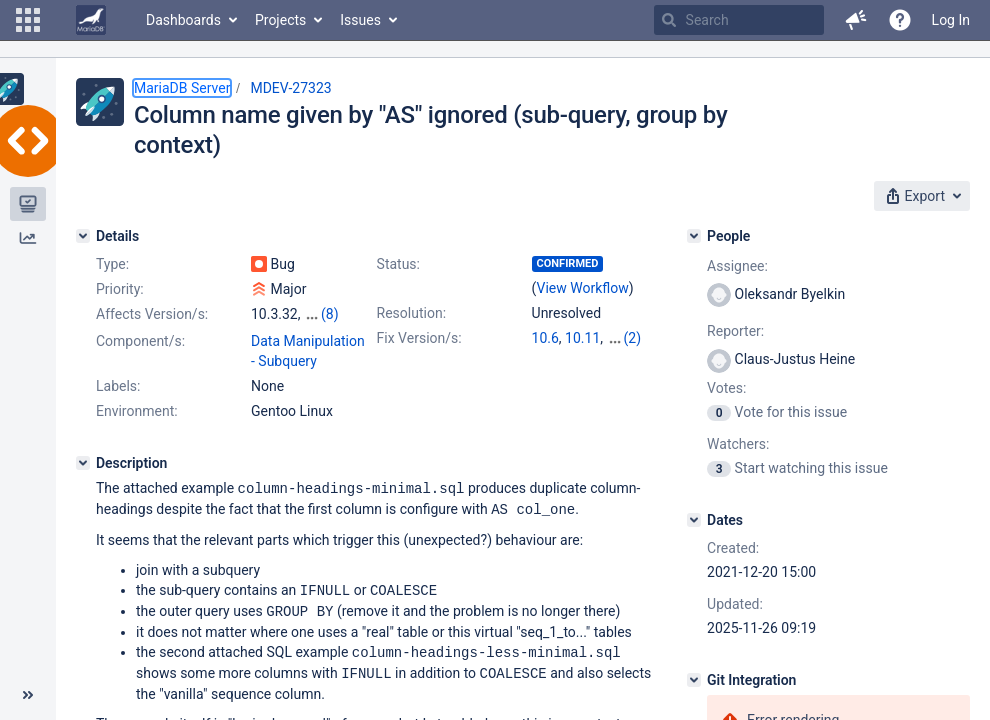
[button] (28, 20)
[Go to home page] (91, 20)
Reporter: (735, 331)
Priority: (120, 289)
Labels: (118, 386)
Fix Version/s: (419, 338)
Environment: (137, 411)
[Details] (83, 236)
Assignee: (737, 266)
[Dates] (694, 520)
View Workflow (583, 288)
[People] (694, 236)
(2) (633, 338)
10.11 (582, 338)
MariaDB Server (182, 88)
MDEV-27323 (290, 88)
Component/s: (140, 341)
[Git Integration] (694, 680)
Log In (951, 20)
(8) (330, 314)
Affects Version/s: (152, 314)
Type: (112, 264)
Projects (280, 20)
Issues (360, 20)
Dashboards (183, 20)
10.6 (545, 338)
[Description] (83, 463)
